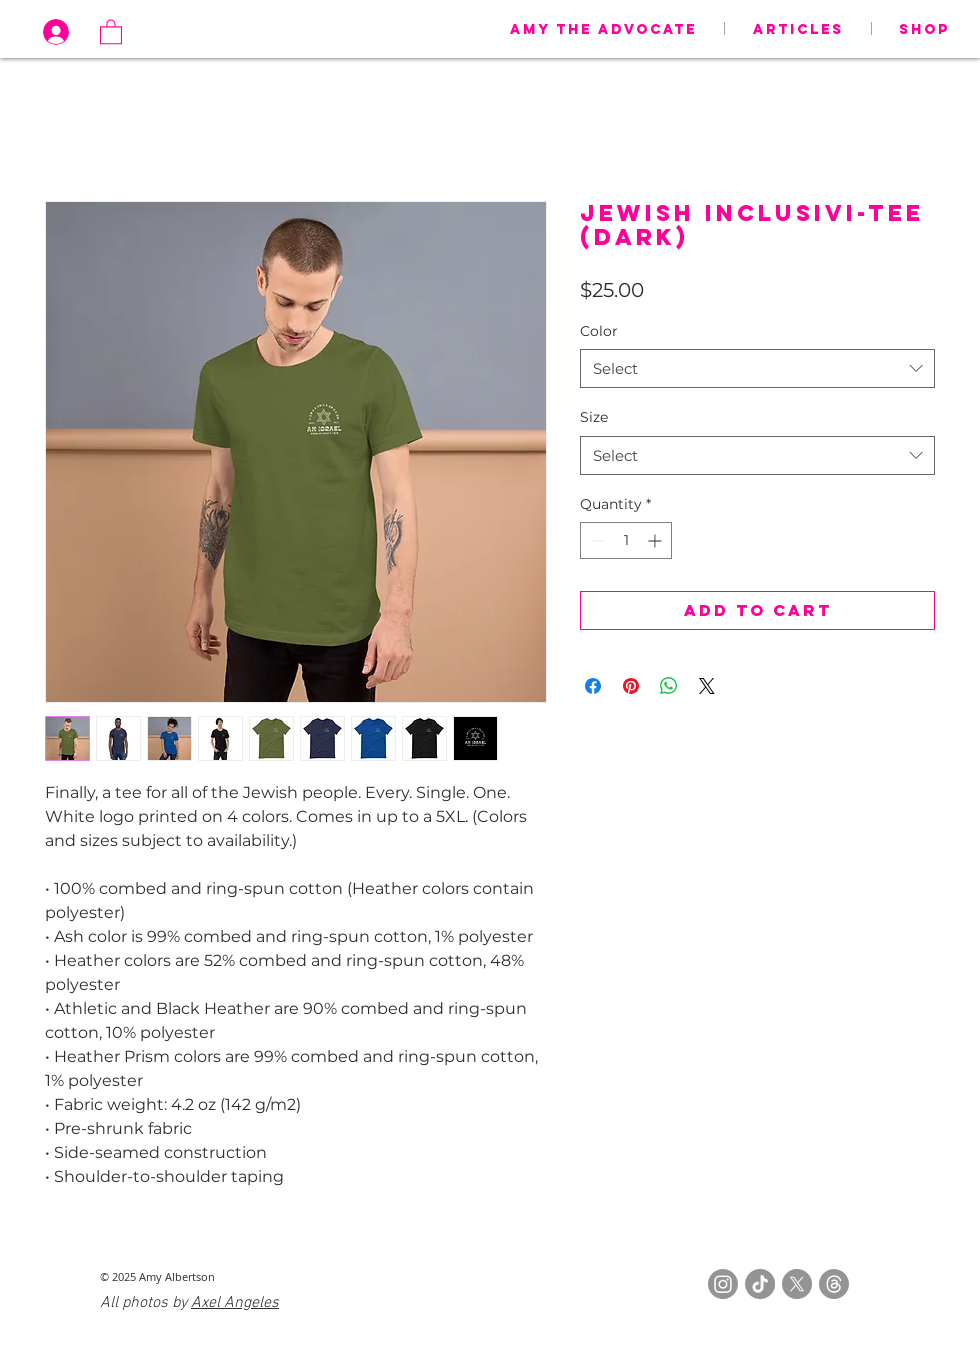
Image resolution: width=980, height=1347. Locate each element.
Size (594, 417)
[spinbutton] (626, 540)
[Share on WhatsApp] (669, 686)
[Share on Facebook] (593, 686)
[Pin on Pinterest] (631, 686)
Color (599, 331)
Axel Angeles (235, 1303)
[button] (111, 31)
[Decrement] (595, 540)
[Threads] (834, 1284)
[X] (797, 1284)
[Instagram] (723, 1284)
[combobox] (757, 368)
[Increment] (656, 540)
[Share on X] (707, 686)
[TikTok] (760, 1284)
